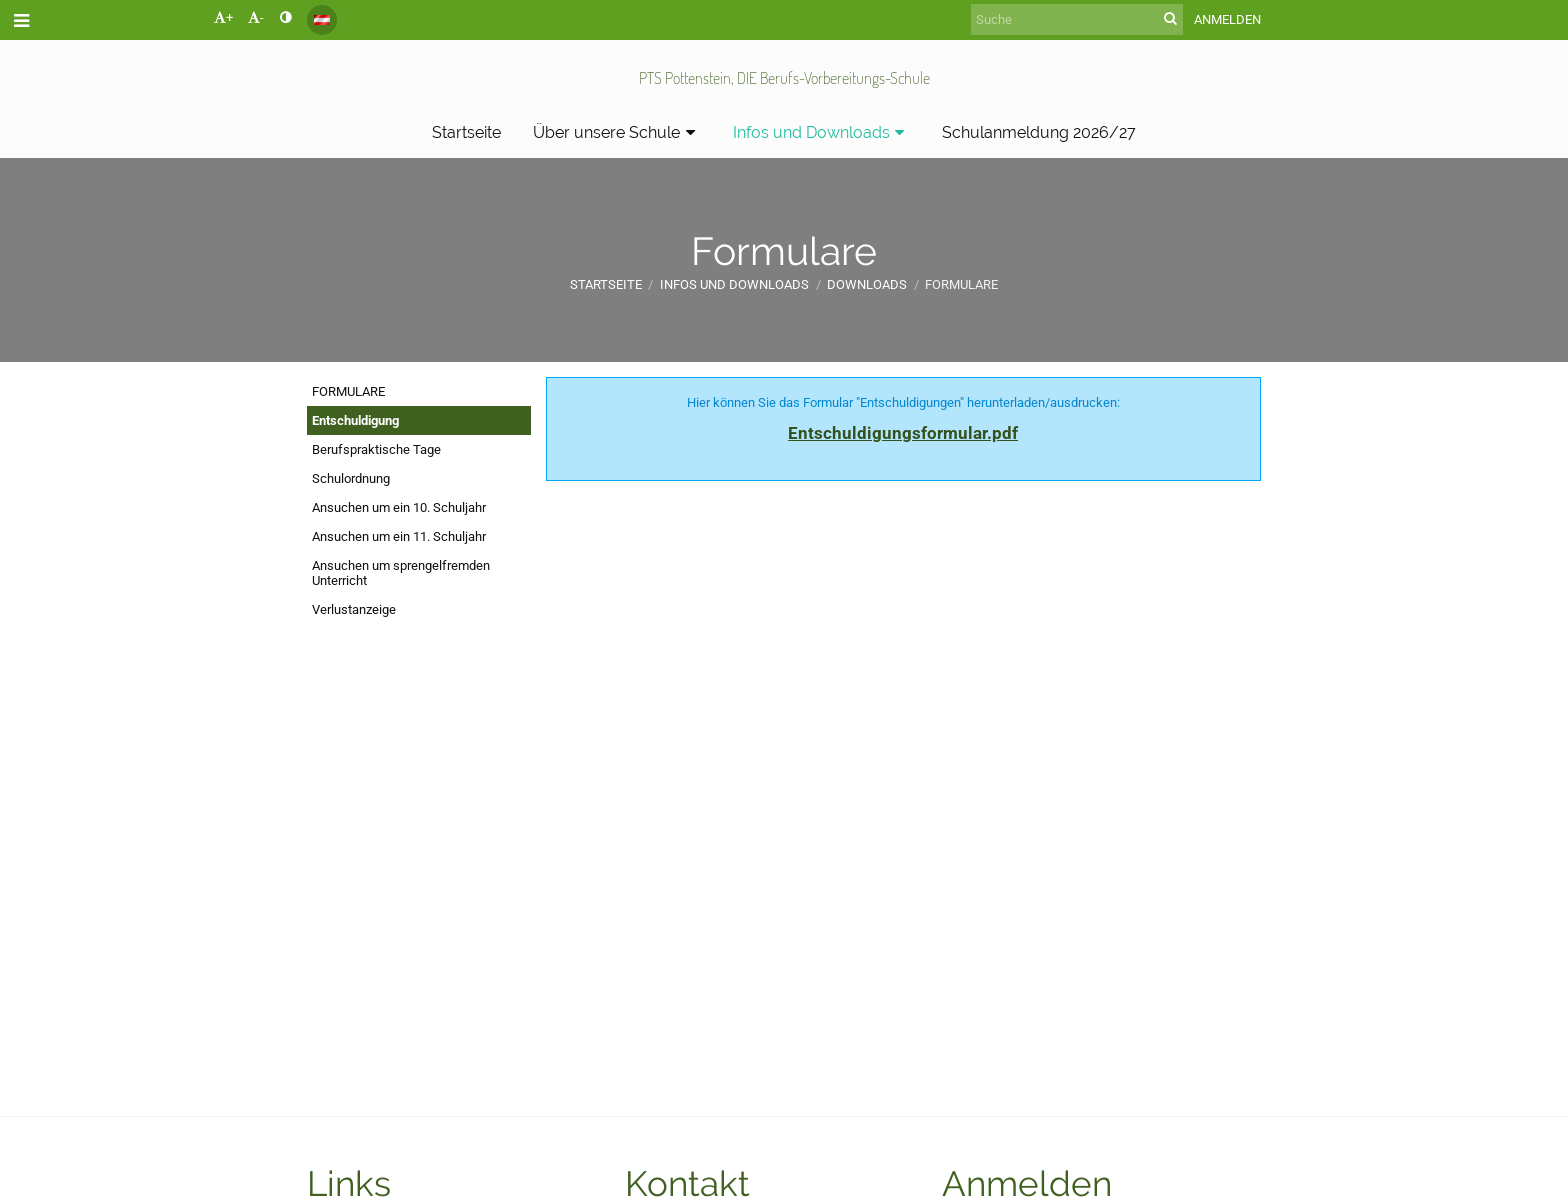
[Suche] (1077, 19)
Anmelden (1227, 19)
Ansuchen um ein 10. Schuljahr (399, 507)
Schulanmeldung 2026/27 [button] (1039, 132)
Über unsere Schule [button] (617, 132)
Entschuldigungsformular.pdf (903, 433)
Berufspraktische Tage (376, 449)
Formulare (961, 284)
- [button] (256, 17)
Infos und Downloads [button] (822, 132)
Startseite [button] (466, 132)
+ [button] (223, 17)
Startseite (606, 284)
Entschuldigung (355, 420)
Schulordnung (351, 478)
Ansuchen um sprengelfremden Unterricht (401, 573)
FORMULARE (348, 391)
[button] (322, 20)
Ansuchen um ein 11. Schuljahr (399, 536)
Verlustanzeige (354, 609)
